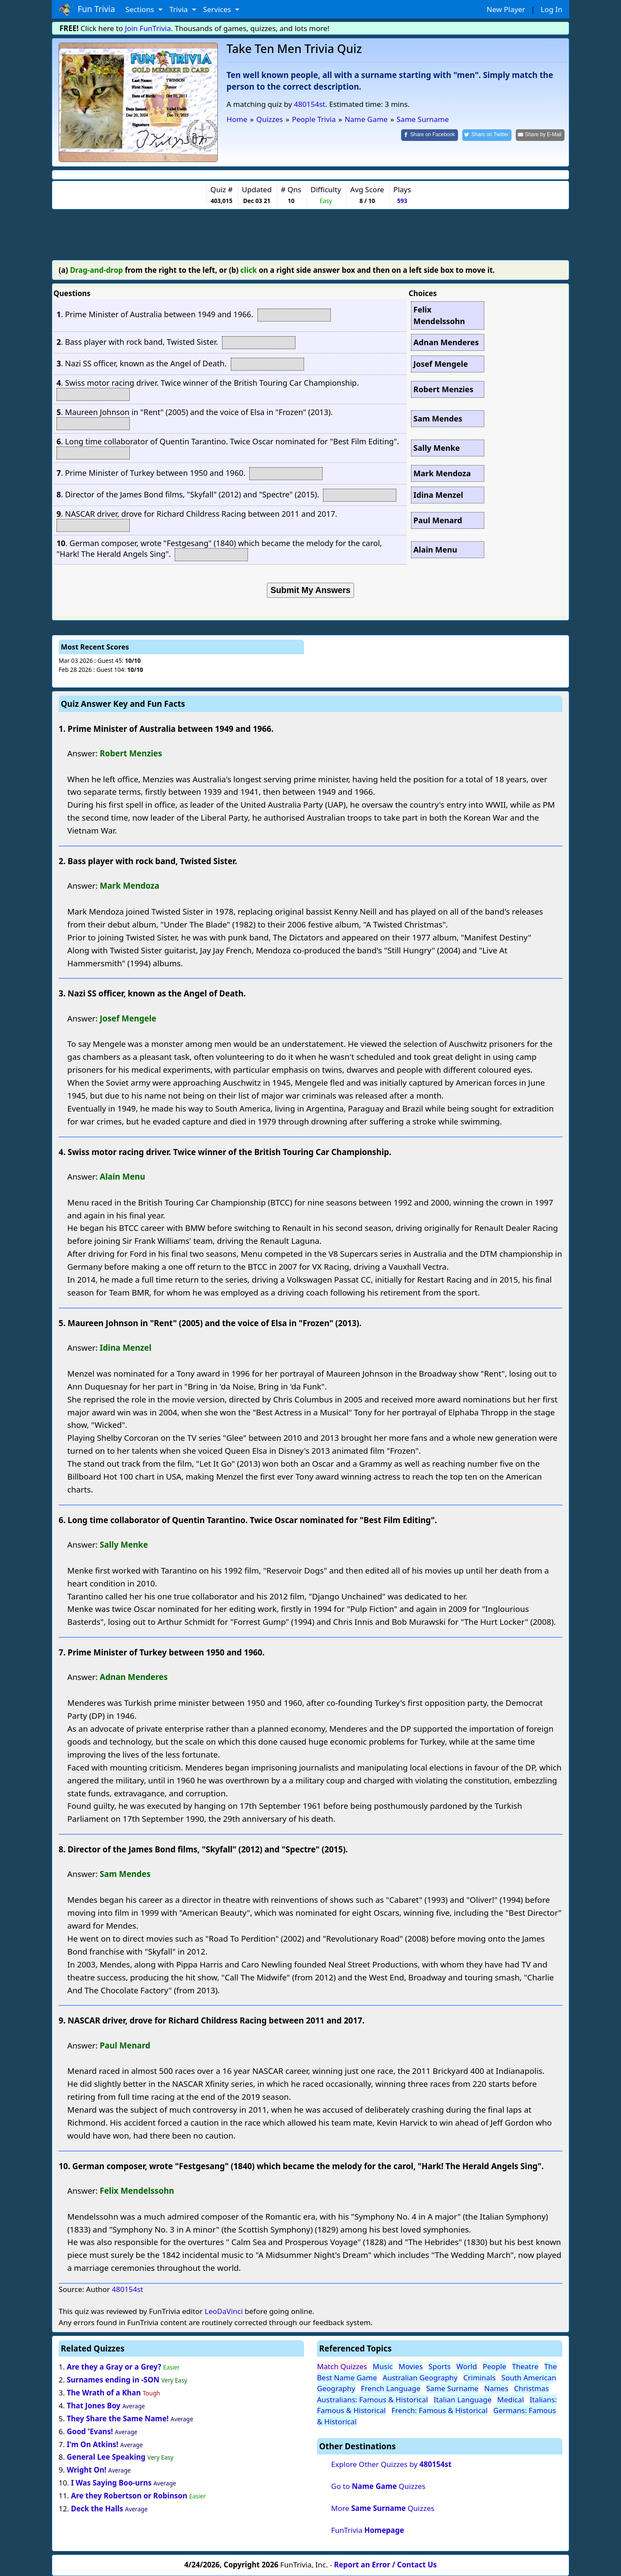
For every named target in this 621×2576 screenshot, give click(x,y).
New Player (505, 9)
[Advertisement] (310, 233)
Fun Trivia (87, 9)
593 (402, 201)
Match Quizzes (342, 2366)
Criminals (479, 2377)
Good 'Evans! (90, 2431)
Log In (551, 9)
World (466, 2366)
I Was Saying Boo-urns (111, 2483)
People (494, 2366)
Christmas (531, 2388)
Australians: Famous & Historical (372, 2399)
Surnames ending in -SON (114, 2380)
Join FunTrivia (148, 28)
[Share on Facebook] (429, 135)
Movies (410, 2366)
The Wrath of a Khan (104, 2393)
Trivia (179, 9)
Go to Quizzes (378, 2486)
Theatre (525, 2366)
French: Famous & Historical (440, 2410)
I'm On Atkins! (93, 2444)
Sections (140, 9)
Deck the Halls (97, 2509)
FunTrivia (367, 2530)
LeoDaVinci (223, 2311)
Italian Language (463, 2399)
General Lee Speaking (106, 2457)
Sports (440, 2366)
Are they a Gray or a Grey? (114, 2367)
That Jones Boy (94, 2406)
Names (496, 2388)
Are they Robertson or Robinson (129, 2496)
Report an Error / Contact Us (385, 2565)
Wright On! (87, 2470)
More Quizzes (382, 2508)
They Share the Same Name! (118, 2418)
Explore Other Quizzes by (391, 2464)
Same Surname (452, 2388)
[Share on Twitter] (487, 135)
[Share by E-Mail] (540, 135)
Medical (510, 2399)
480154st (310, 104)
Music (383, 2366)
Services (218, 9)
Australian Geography (420, 2377)
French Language (390, 2388)
